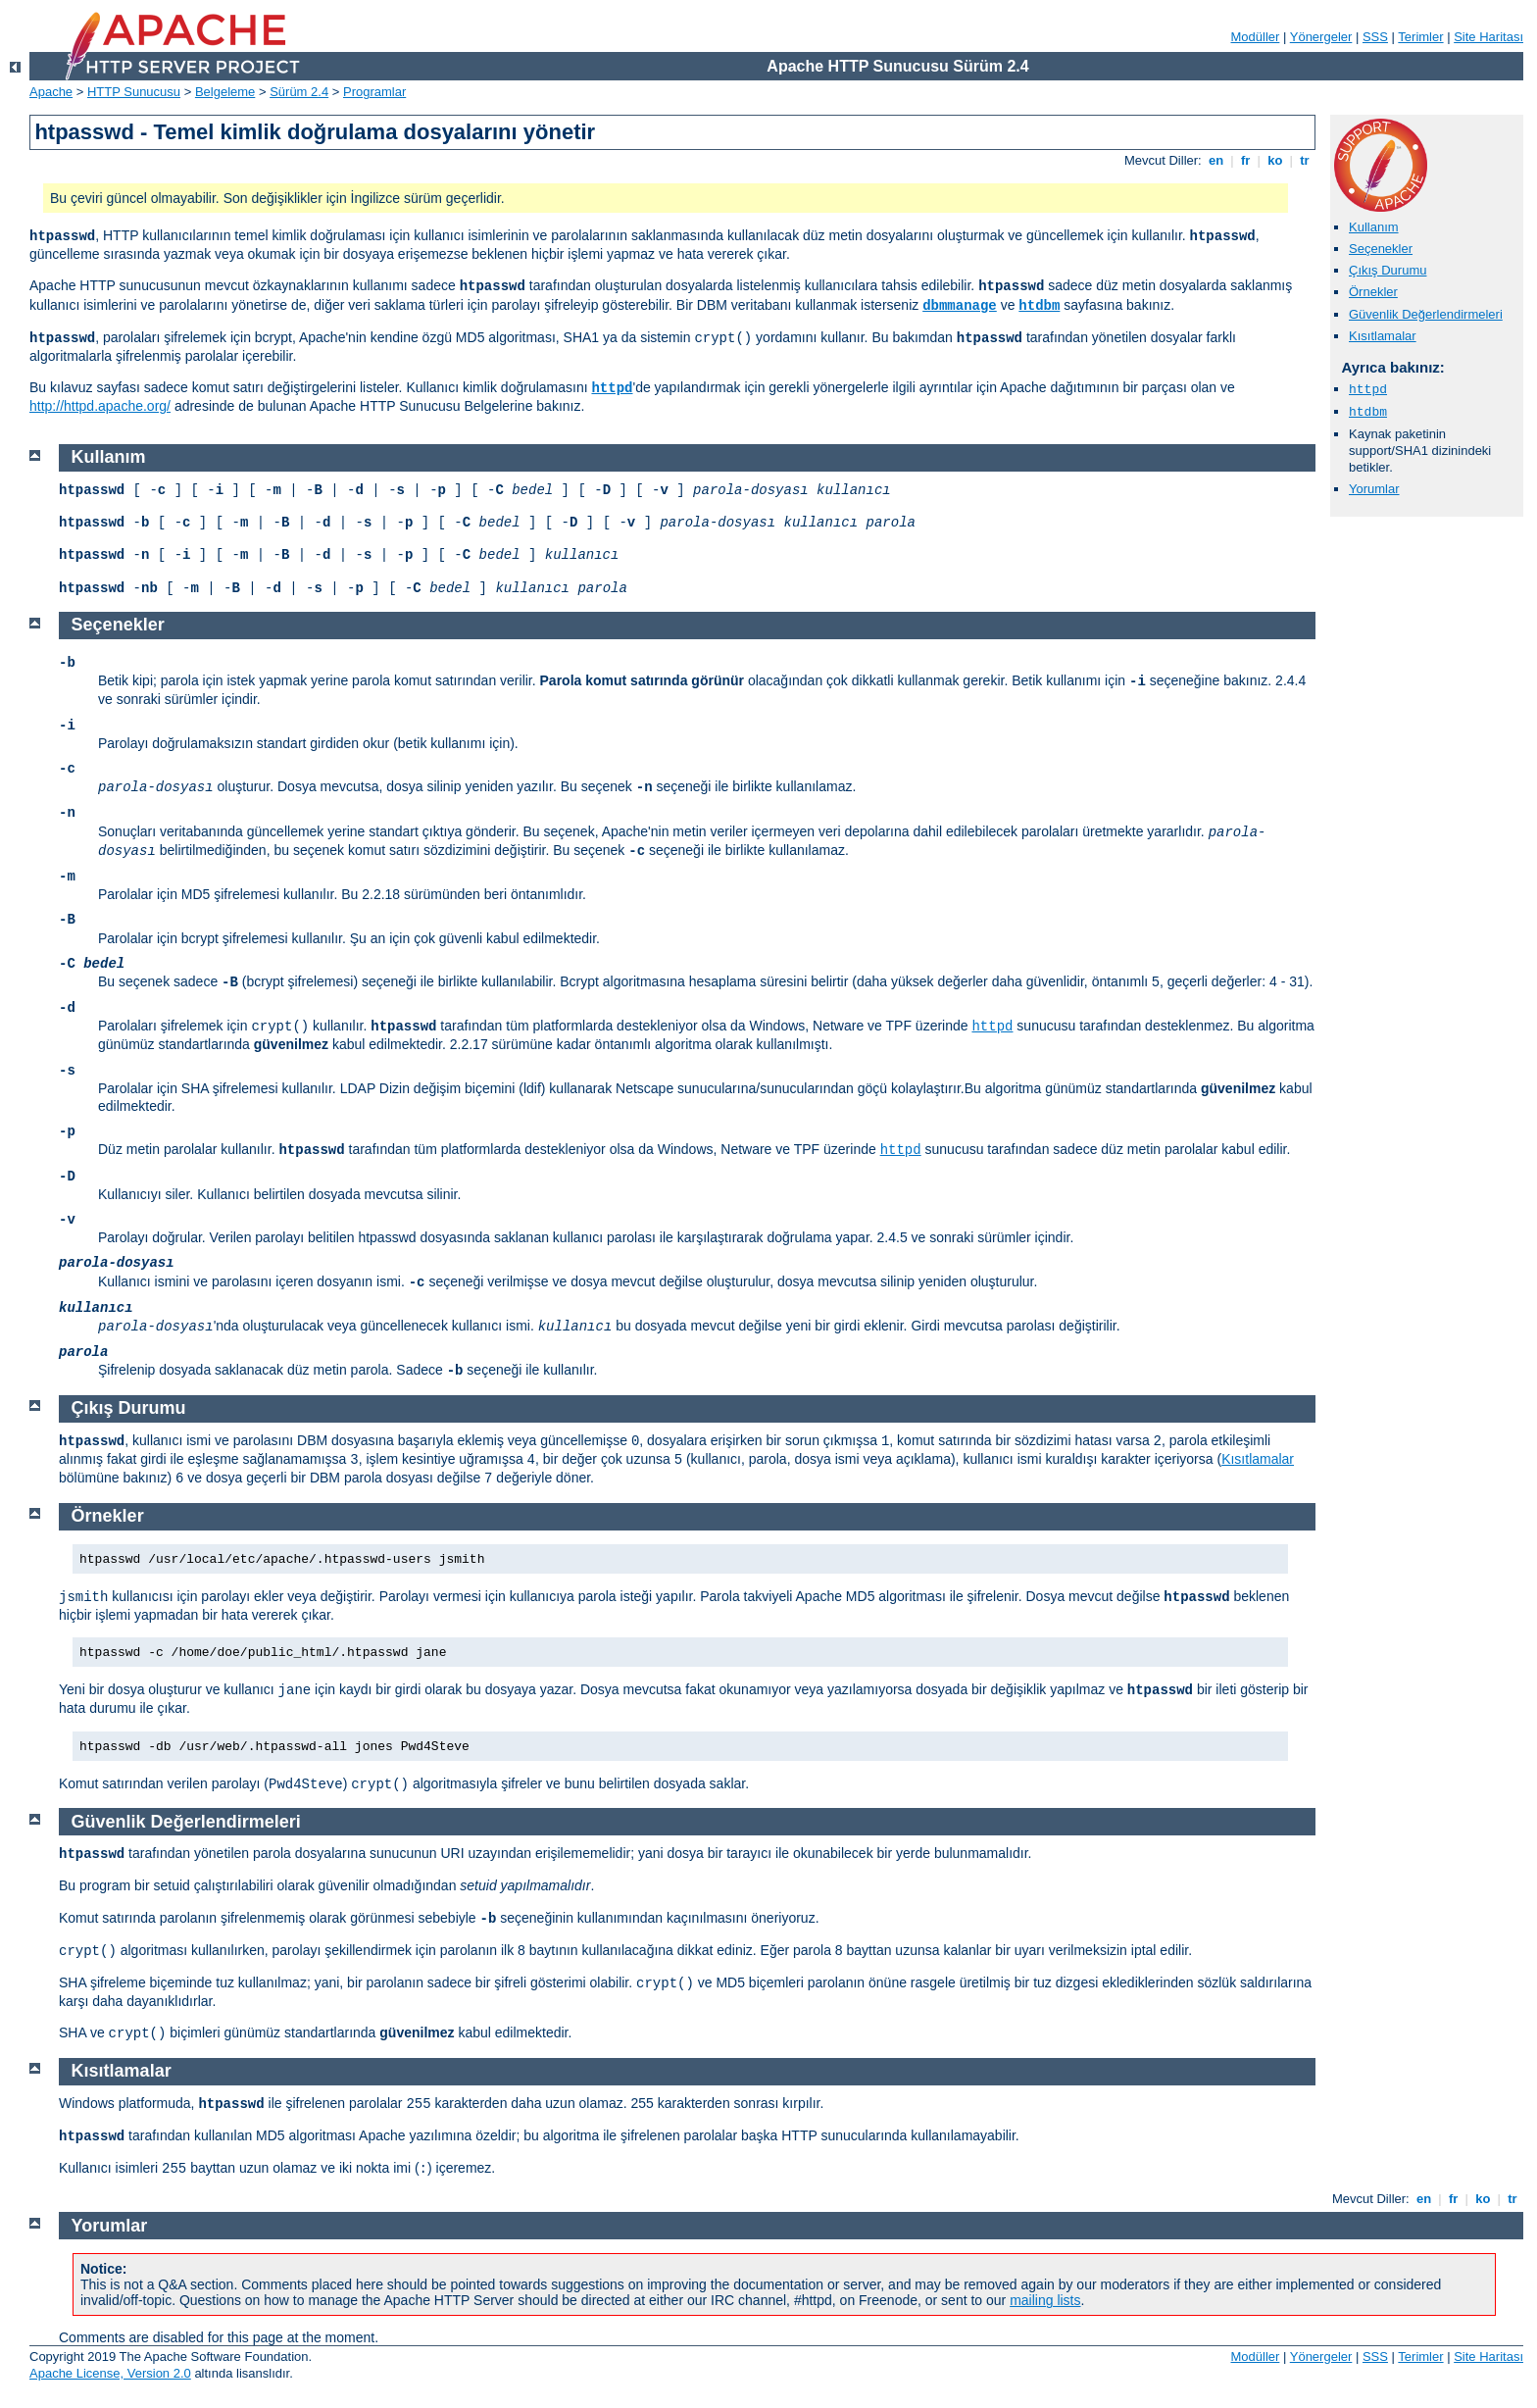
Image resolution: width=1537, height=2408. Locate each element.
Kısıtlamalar (1382, 335)
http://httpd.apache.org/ (100, 406)
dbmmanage (959, 306)
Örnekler (1373, 291)
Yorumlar (1374, 488)
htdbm (1039, 306)
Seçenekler (1381, 248)
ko (1275, 160)
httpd (611, 388)
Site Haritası (1488, 36)
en (1215, 160)
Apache (51, 91)
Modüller (1255, 36)
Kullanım (1374, 227)
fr (1245, 160)
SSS (1375, 36)
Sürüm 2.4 (299, 91)
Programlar (374, 91)
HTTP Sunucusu (133, 91)
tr (1305, 160)
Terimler (1420, 36)
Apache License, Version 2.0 (110, 2373)
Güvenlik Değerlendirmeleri (1426, 314)
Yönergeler (1321, 36)
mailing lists (1045, 2300)
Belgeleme (225, 91)
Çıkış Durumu (1387, 270)
